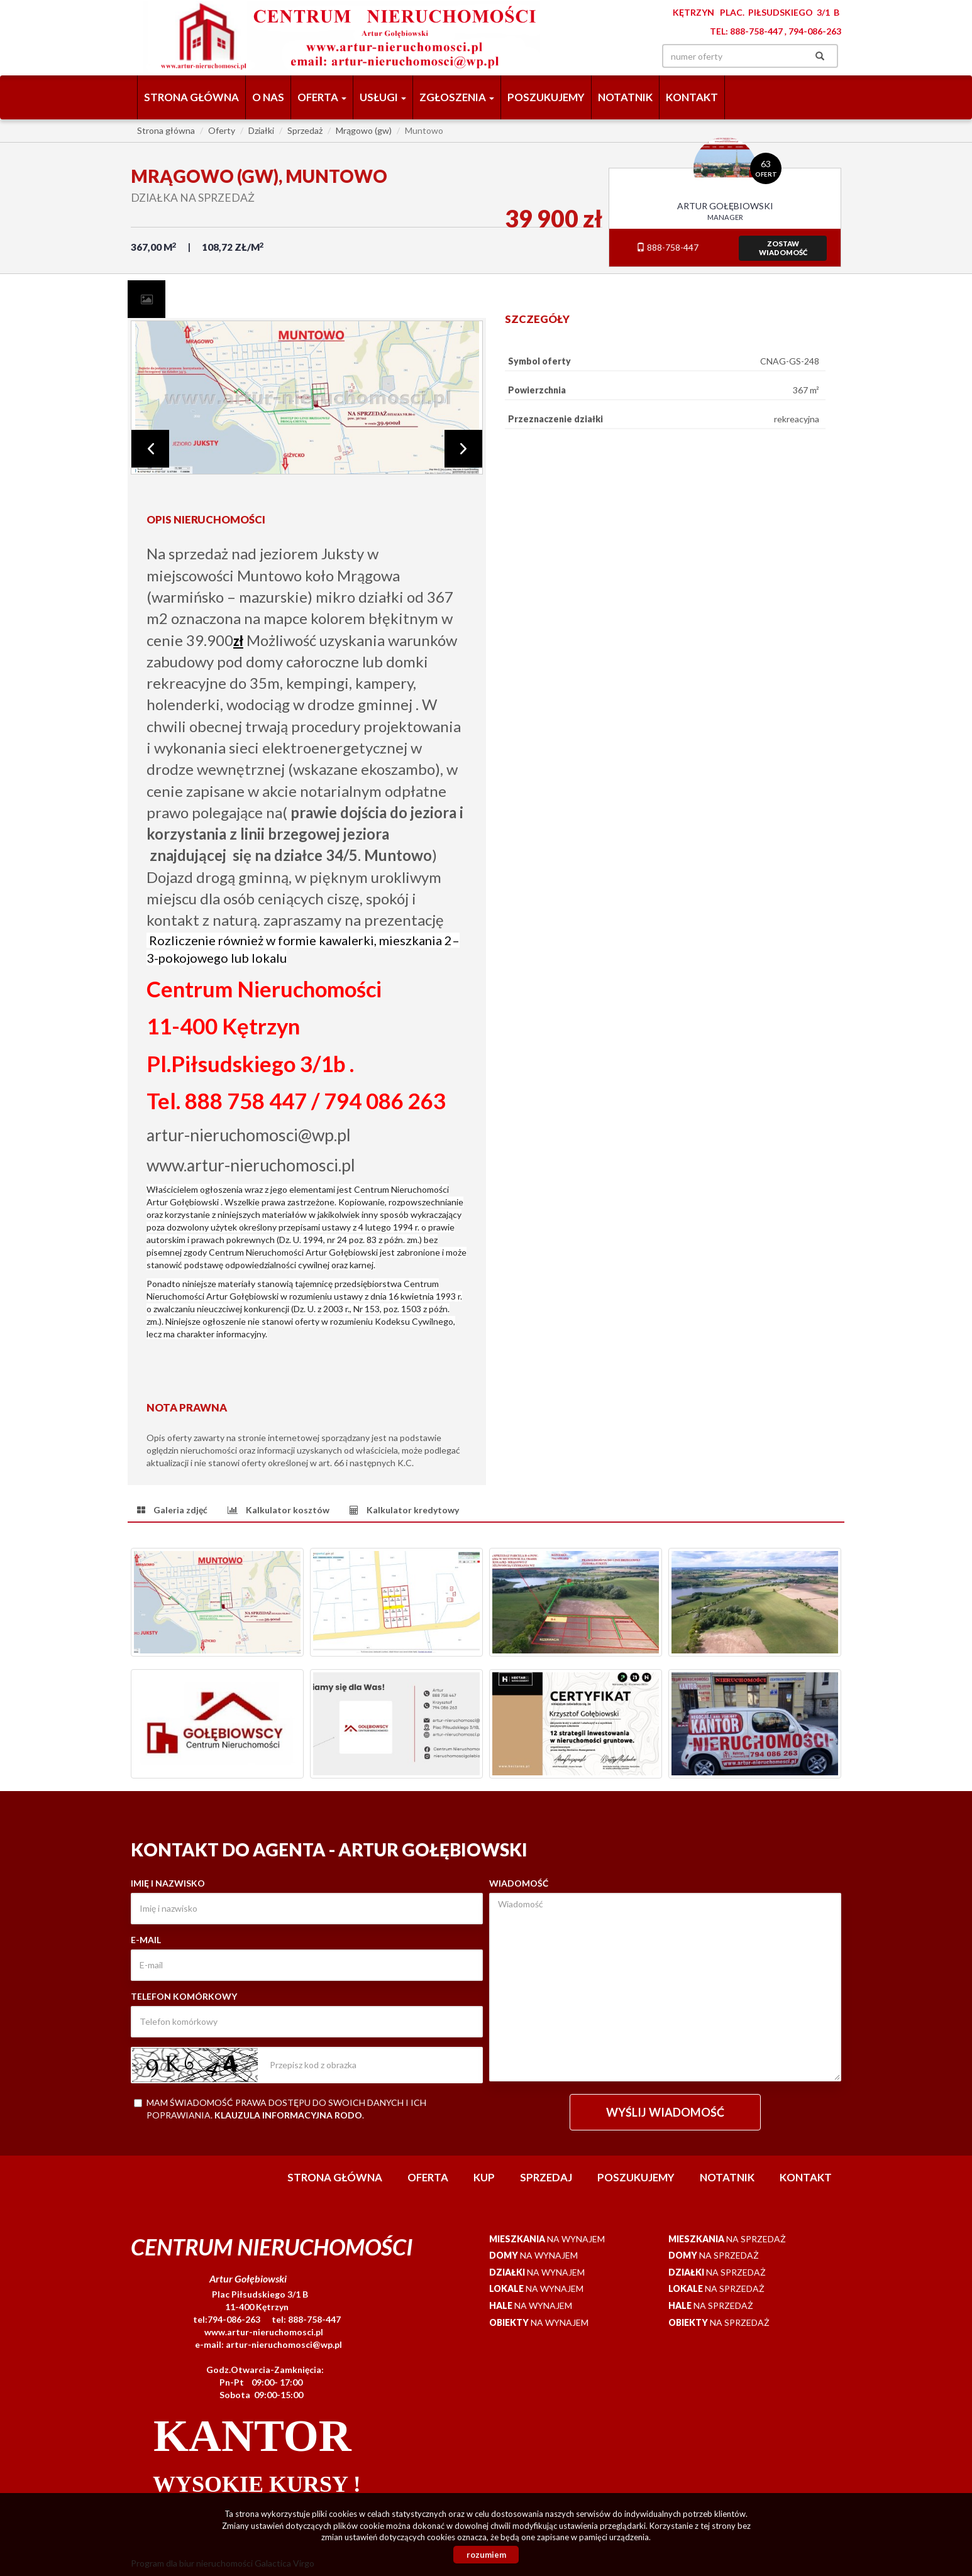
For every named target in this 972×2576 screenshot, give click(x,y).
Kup (484, 2177)
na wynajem (547, 2238)
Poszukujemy (546, 97)
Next (463, 449)
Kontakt (692, 97)
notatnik (625, 97)
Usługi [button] (383, 97)
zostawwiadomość (783, 247)
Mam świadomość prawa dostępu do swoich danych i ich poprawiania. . (280, 2108)
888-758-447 (667, 247)
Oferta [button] (321, 97)
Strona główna (191, 97)
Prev (150, 449)
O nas (268, 97)
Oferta (427, 2177)
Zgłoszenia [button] (456, 97)
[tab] (146, 299)
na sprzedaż (727, 2238)
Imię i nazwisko (168, 1883)
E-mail (146, 1939)
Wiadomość (518, 1883)
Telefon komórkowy (184, 1996)
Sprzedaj (546, 2177)
